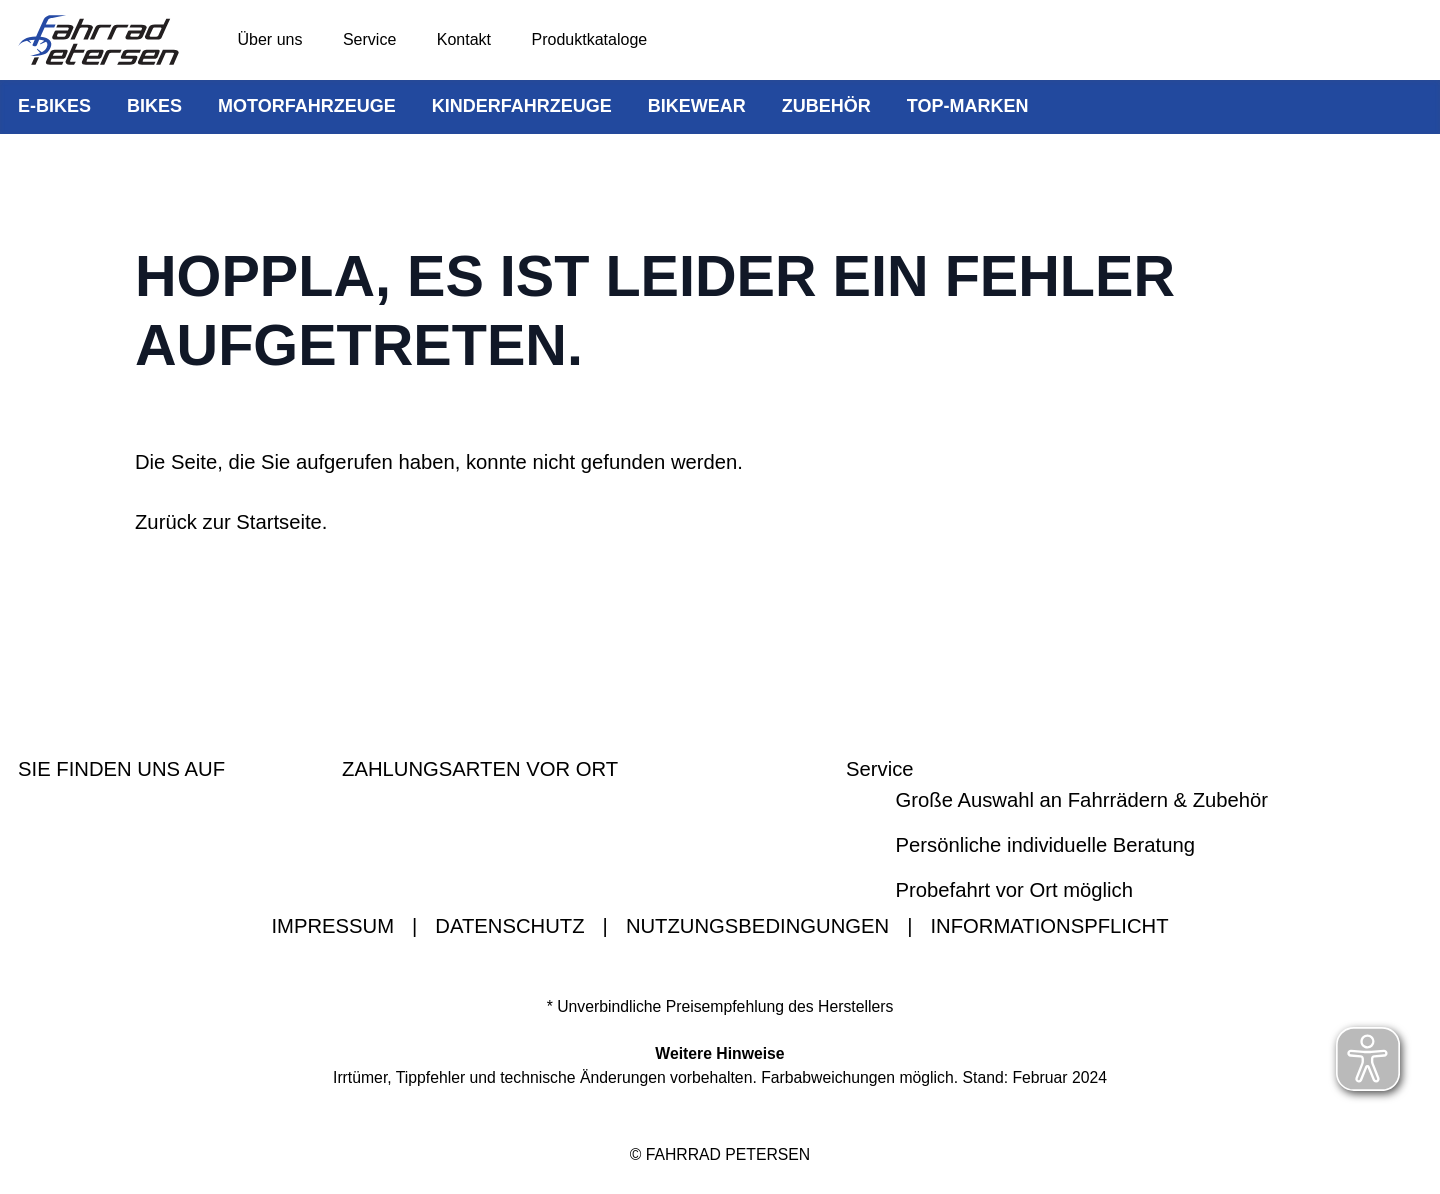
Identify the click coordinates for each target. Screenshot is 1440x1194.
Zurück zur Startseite (228, 522)
